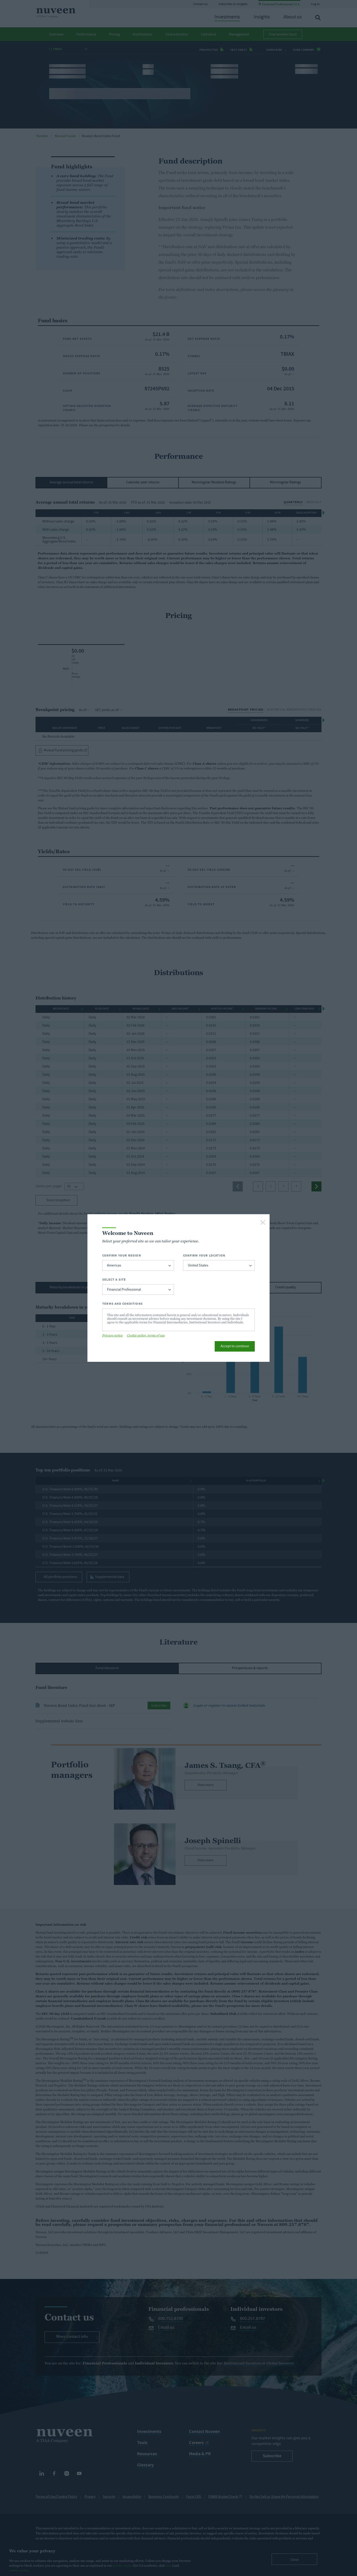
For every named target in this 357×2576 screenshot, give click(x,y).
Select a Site (114, 1279)
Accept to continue (235, 1346)
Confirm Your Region (121, 1255)
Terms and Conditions (122, 1304)
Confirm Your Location (204, 1255)
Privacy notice (112, 1335)
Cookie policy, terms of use (146, 1335)
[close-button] (262, 1222)
